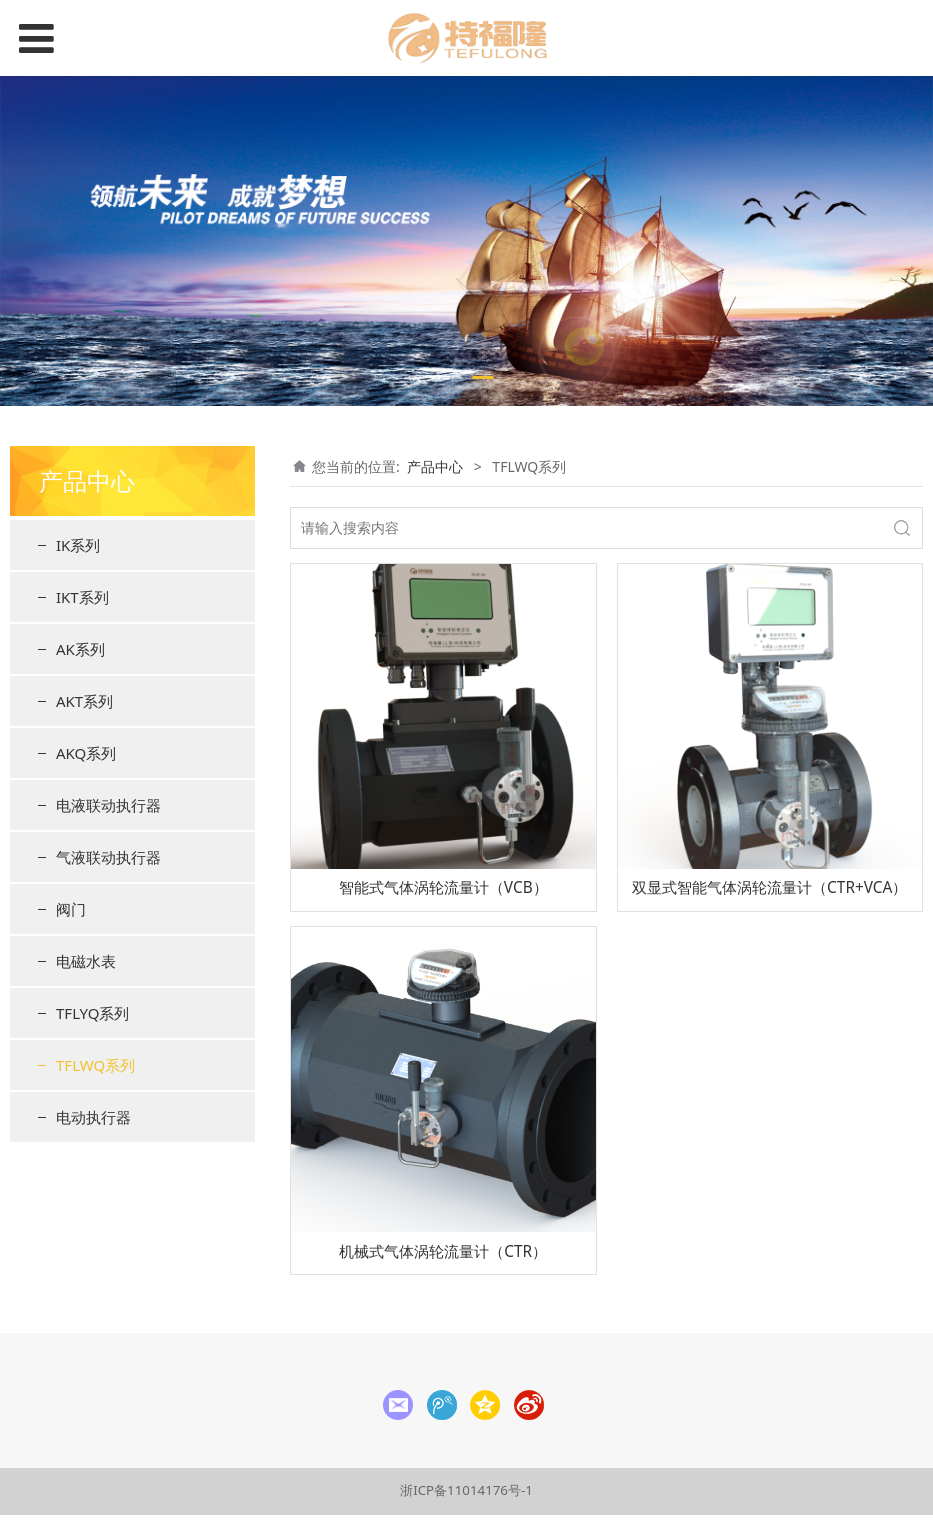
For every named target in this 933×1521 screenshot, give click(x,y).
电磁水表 (86, 961)
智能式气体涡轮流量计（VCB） (443, 887)
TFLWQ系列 (95, 1065)
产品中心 (435, 466)
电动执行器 (93, 1117)
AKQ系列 (86, 753)
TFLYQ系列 (92, 1013)
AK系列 (80, 649)
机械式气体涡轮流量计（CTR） (443, 1251)
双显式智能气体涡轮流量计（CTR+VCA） (769, 887)
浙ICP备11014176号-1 (466, 1490)
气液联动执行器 (108, 857)
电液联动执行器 (108, 805)
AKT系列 (84, 701)
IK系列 (78, 545)
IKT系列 (82, 597)
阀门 (71, 909)
